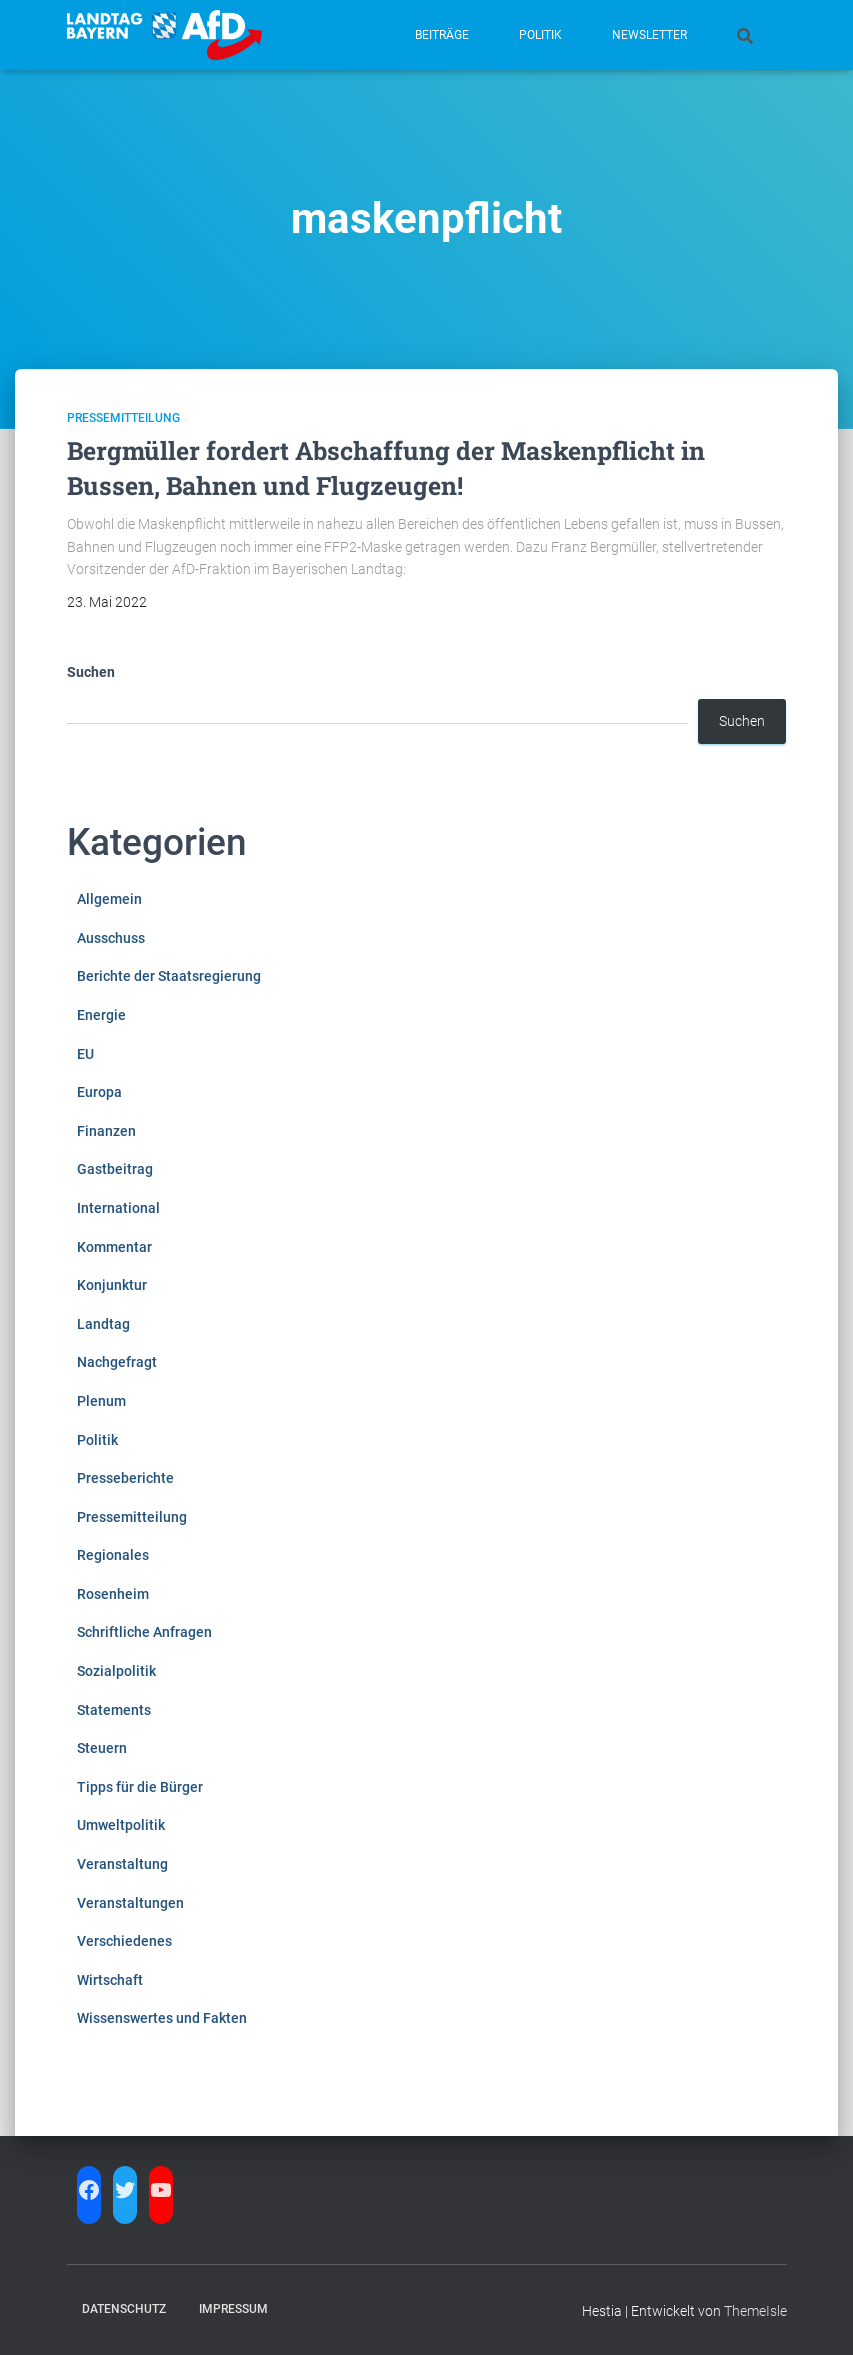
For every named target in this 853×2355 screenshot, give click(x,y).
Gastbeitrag (115, 1169)
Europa (99, 1092)
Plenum (101, 1401)
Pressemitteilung (123, 418)
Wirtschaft (110, 1980)
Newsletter (649, 35)
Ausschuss (111, 938)
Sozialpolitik (116, 1671)
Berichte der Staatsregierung (169, 976)
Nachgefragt (117, 1362)
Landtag (103, 1324)
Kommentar (114, 1247)
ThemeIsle (755, 2311)
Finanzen (106, 1131)
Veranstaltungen (130, 1903)
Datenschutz (124, 2309)
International (118, 1208)
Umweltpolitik (121, 1825)
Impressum (233, 2309)
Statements (114, 1710)
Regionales (113, 1555)
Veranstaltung (122, 1864)
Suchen (91, 672)
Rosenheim (113, 1594)
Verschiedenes (124, 1941)
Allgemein (109, 899)
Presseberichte (125, 1478)
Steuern (102, 1748)
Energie (101, 1015)
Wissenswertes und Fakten (162, 2018)
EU (85, 1054)
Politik (540, 35)
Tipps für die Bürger (140, 1787)
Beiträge (442, 35)
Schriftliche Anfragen (144, 1632)
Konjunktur (112, 1285)
